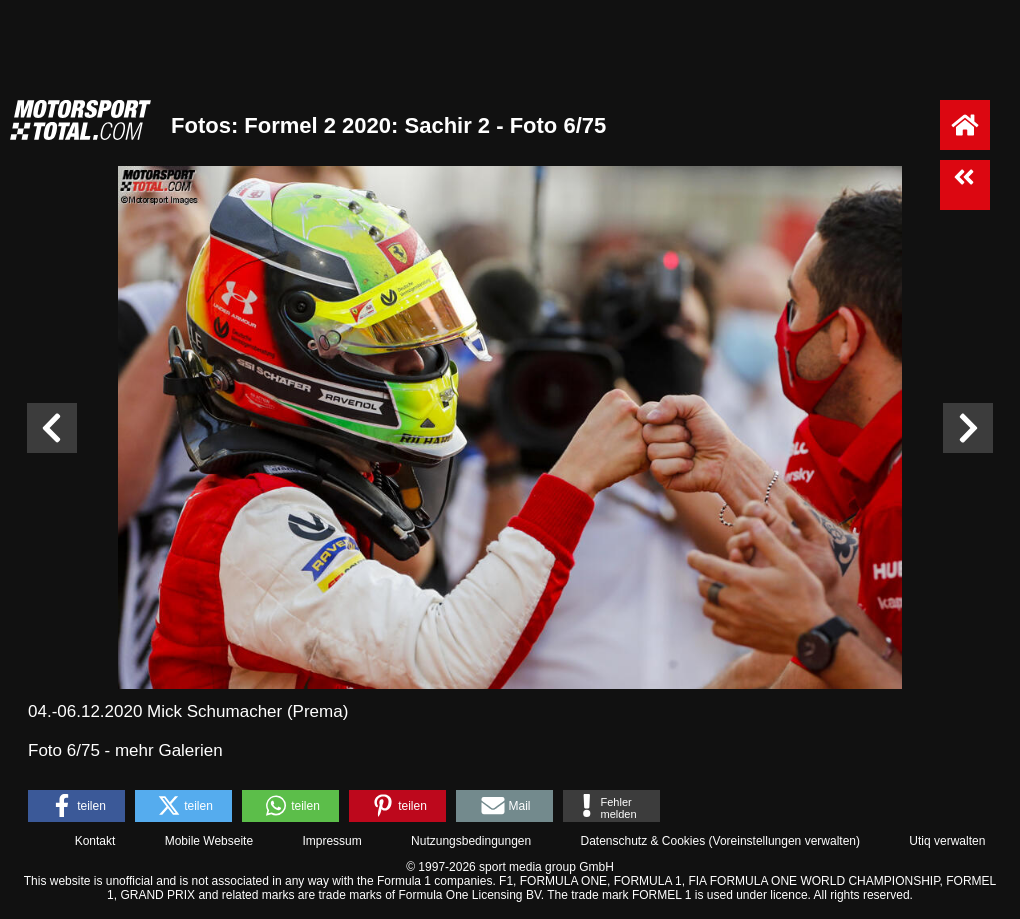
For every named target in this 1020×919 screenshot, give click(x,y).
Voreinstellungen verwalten (784, 841)
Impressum (331, 841)
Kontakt (95, 841)
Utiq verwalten (947, 841)
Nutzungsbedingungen (471, 841)
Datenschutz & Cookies (642, 841)
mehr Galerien (169, 750)
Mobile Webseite (209, 841)
